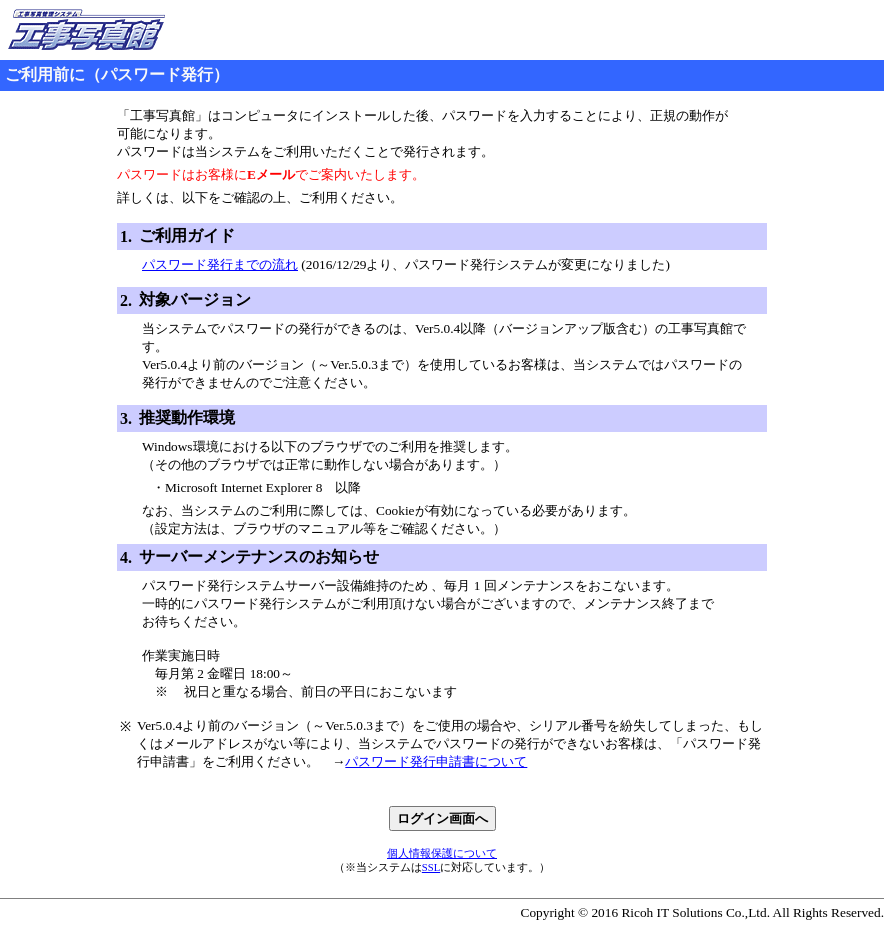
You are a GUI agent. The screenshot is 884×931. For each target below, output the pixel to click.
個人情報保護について (442, 853)
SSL (431, 867)
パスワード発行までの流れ (220, 264)
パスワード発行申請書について (436, 761)
